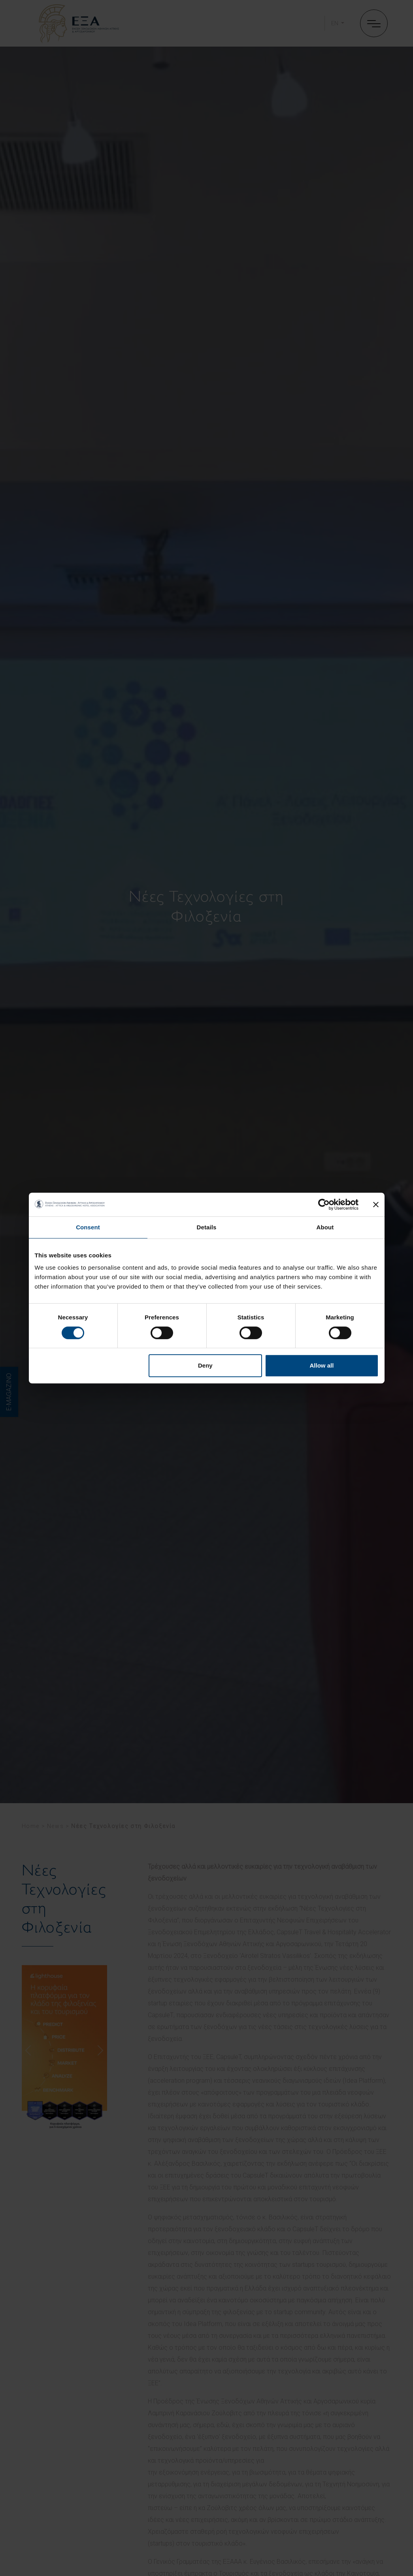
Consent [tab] (88, 1227)
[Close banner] (376, 1204)
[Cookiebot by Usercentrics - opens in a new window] (323, 1204)
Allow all (322, 1365)
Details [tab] (207, 1227)
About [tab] (325, 1227)
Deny (205, 1365)
